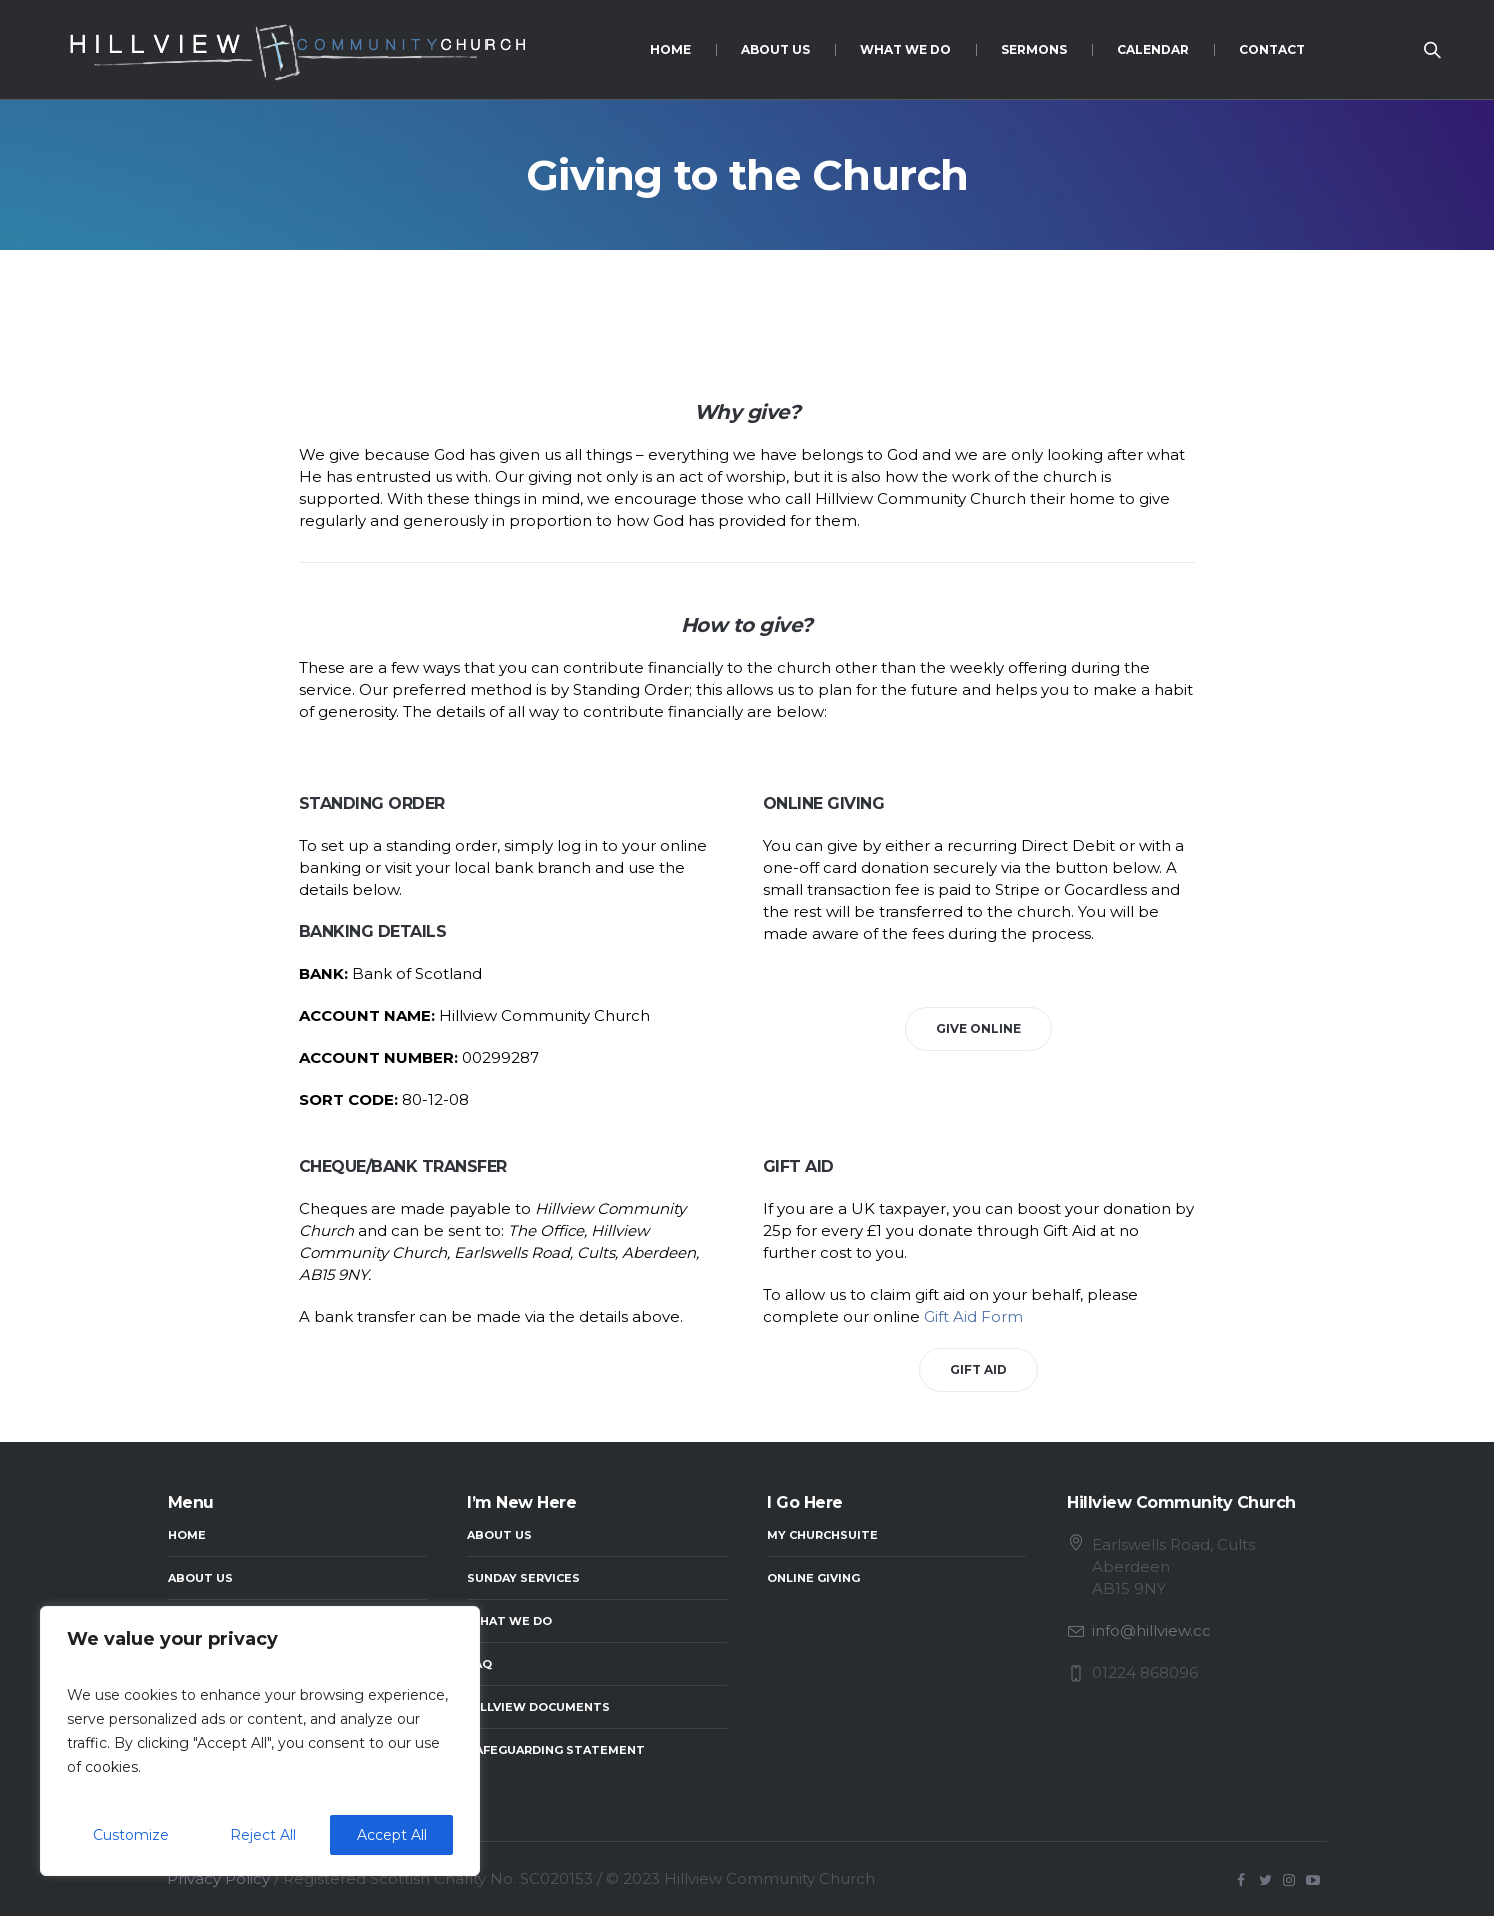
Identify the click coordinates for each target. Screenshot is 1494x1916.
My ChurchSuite (822, 1535)
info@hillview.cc (1151, 1630)
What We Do (509, 1621)
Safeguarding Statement (556, 1750)
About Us (200, 1578)
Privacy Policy (218, 1878)
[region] (260, 1741)
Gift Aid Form (973, 1316)
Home (187, 1535)
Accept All (392, 1835)
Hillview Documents (538, 1707)
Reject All (263, 1835)
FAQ (479, 1664)
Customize (131, 1835)
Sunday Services (523, 1578)
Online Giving (813, 1578)
